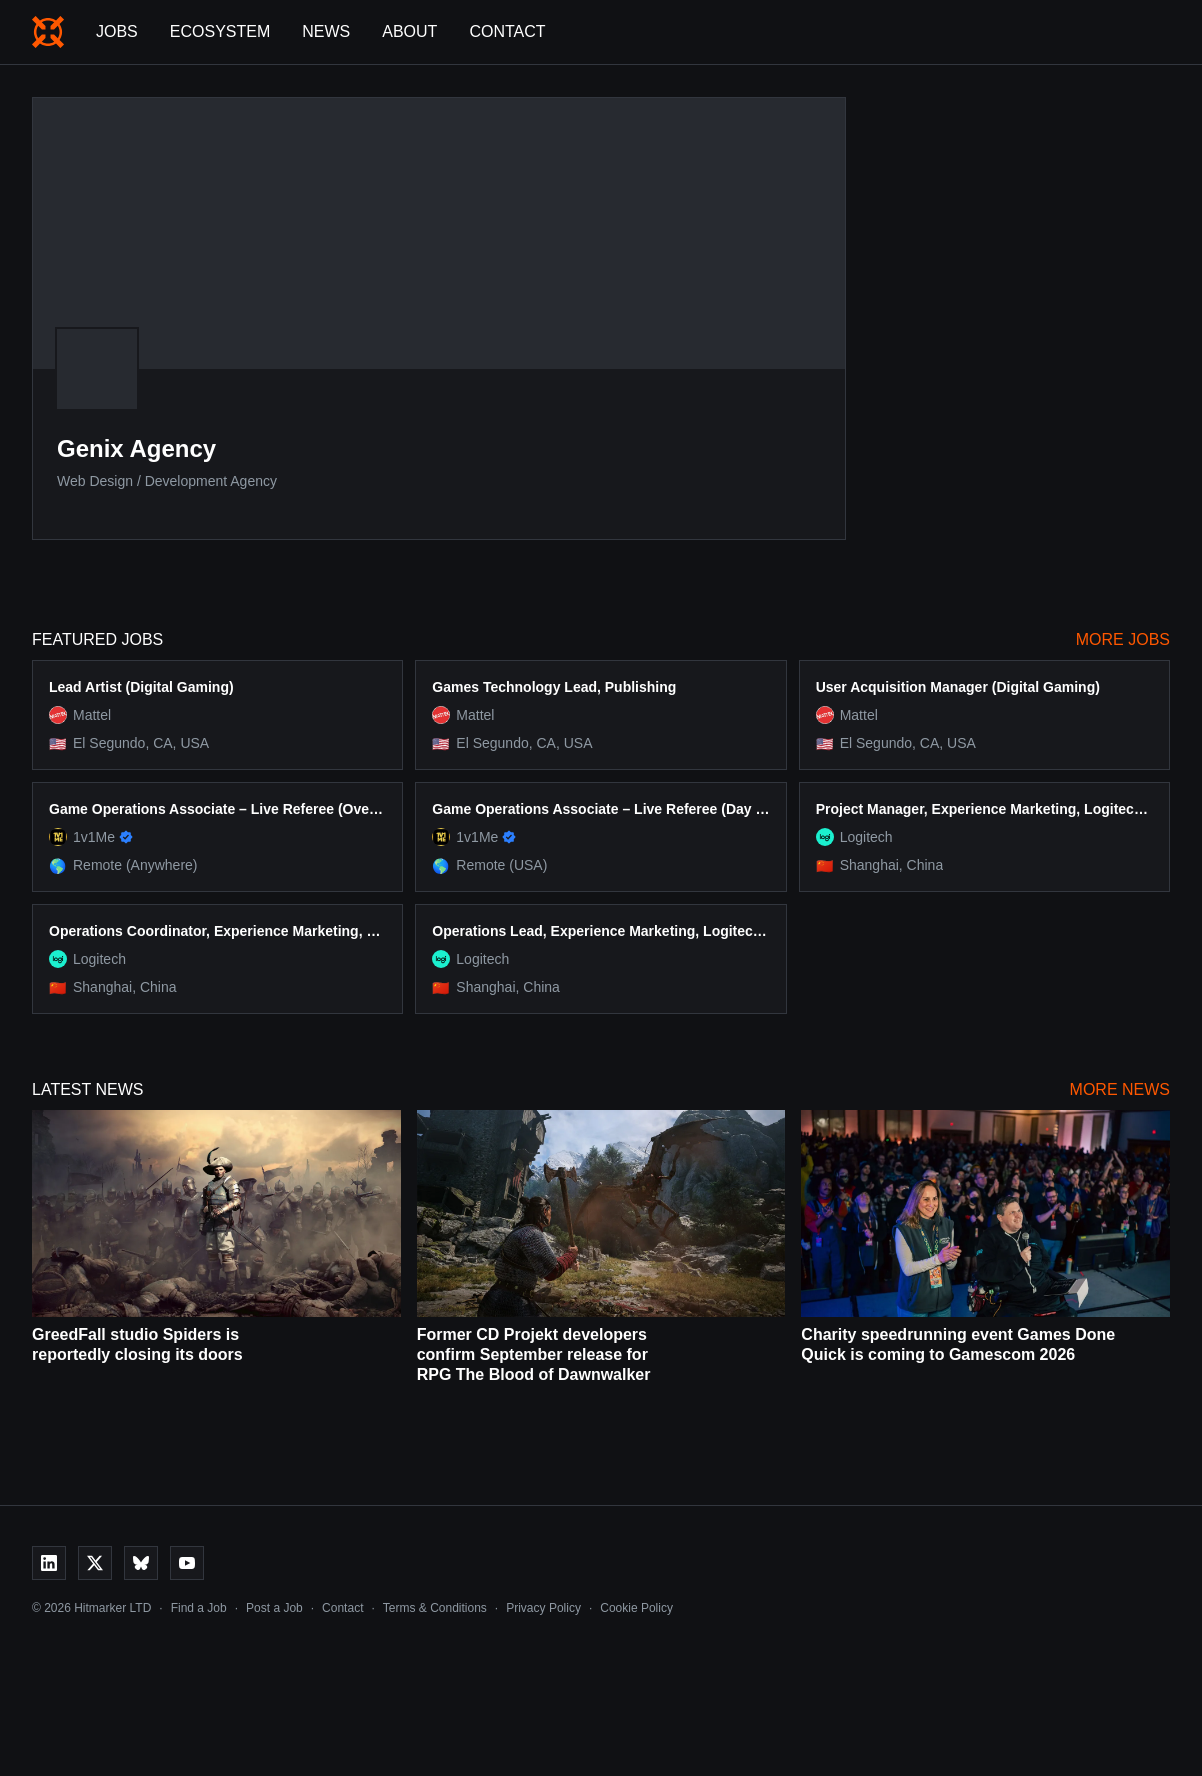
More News (1120, 1089)
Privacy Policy (543, 1608)
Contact (507, 31)
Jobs (117, 31)
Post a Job (274, 1608)
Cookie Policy (636, 1608)
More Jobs (1123, 639)
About (409, 31)
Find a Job (199, 1608)
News (326, 31)
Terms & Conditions (435, 1608)
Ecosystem (220, 31)
